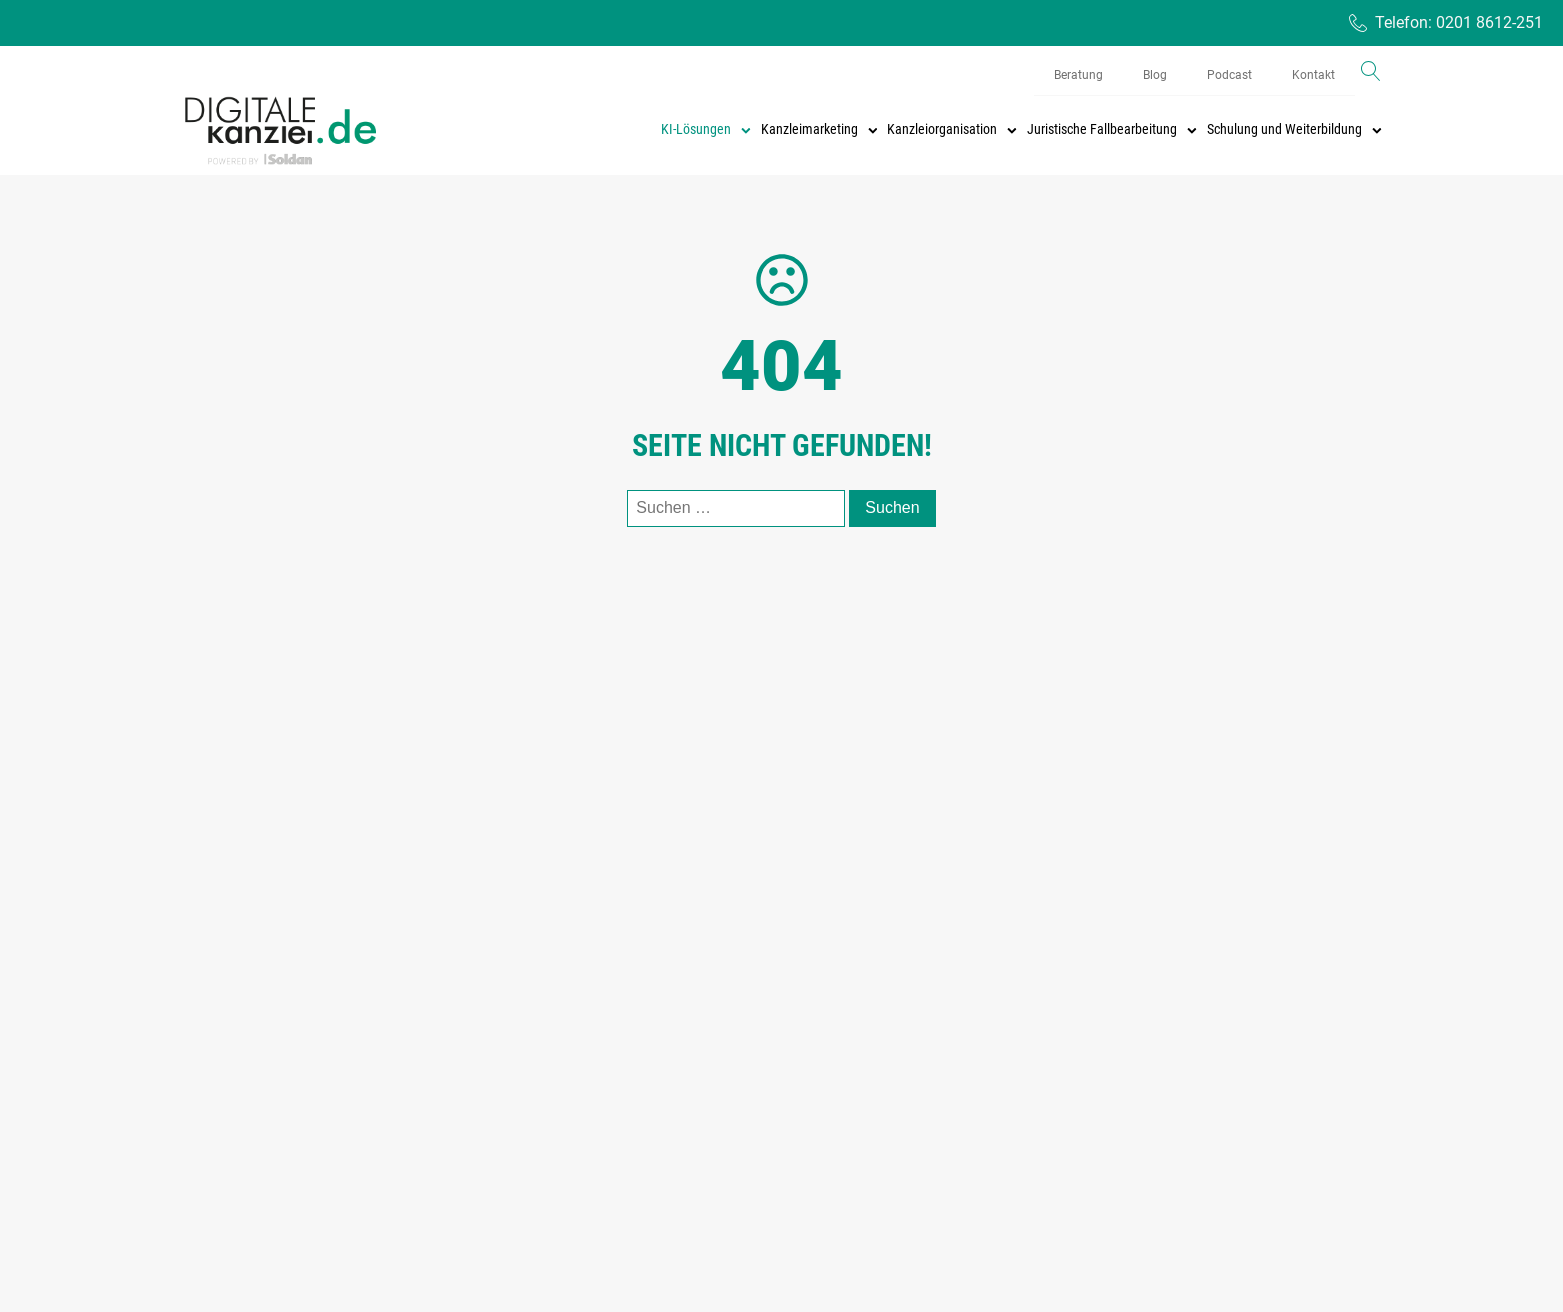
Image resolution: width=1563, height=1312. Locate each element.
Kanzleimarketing (819, 129)
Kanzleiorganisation (952, 129)
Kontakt (1313, 75)
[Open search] (1371, 71)
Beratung (1078, 75)
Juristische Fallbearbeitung (1112, 129)
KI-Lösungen (706, 129)
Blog (1155, 75)
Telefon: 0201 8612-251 (1459, 22)
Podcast (1229, 75)
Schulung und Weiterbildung (1294, 129)
